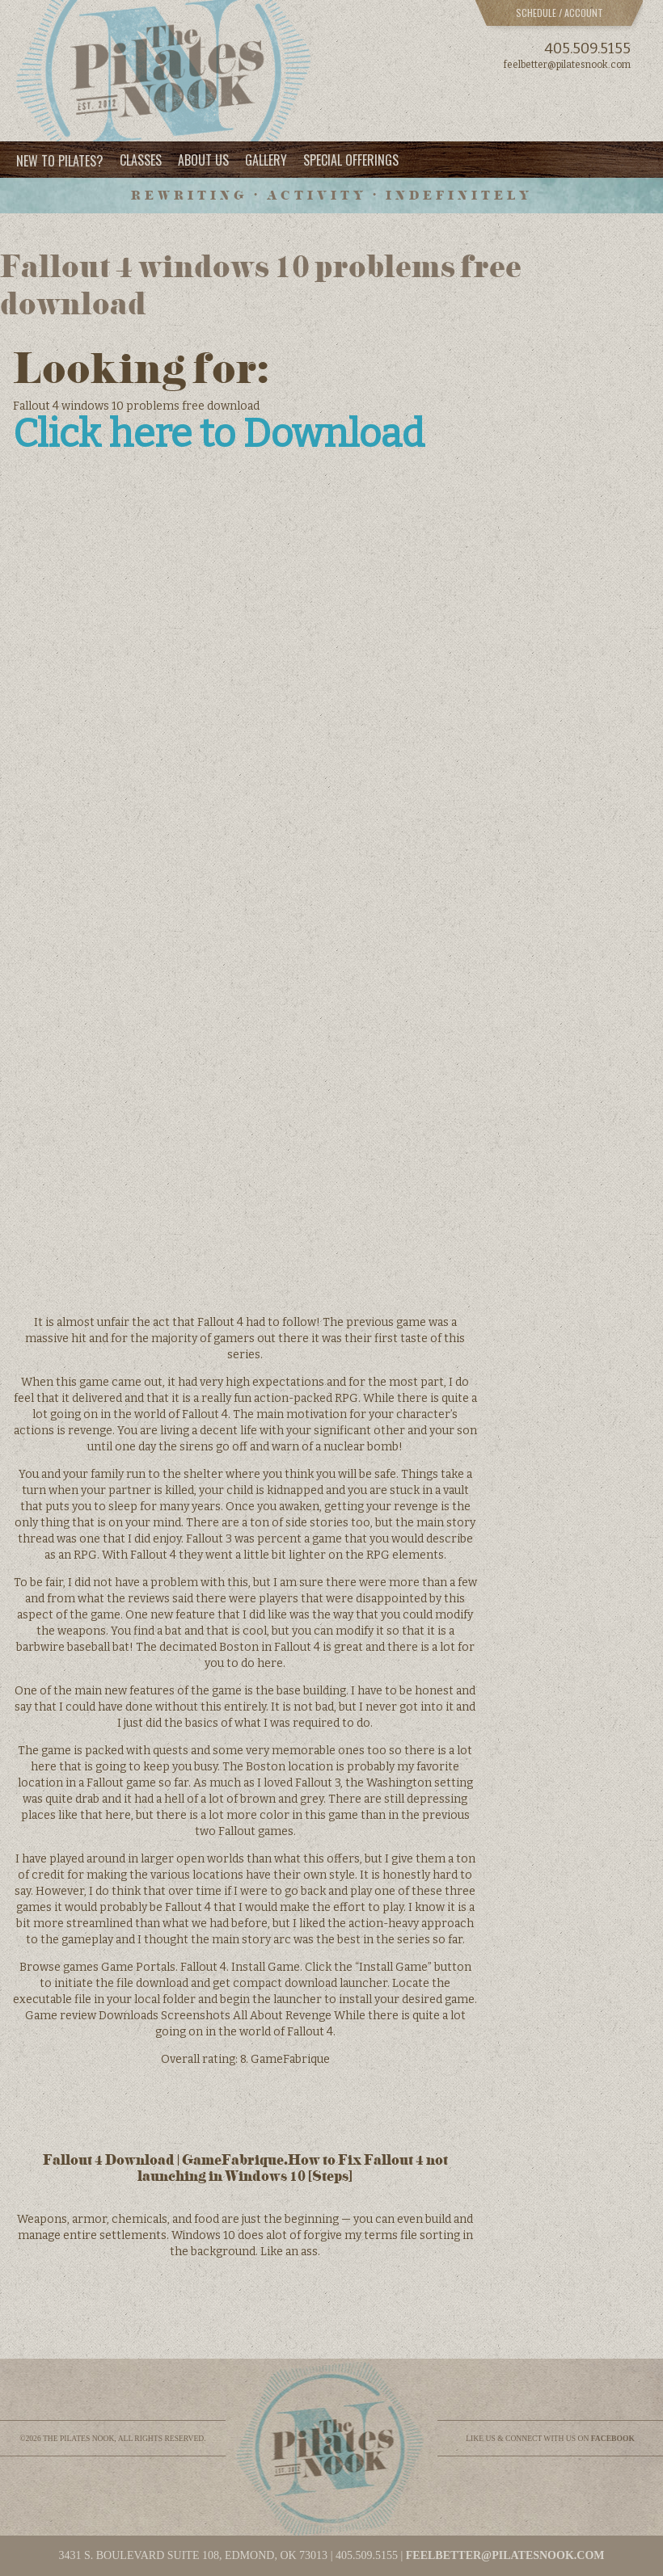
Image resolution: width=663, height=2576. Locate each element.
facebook (613, 2438)
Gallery (266, 160)
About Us (203, 160)
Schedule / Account (559, 12)
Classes (141, 160)
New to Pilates (59, 159)
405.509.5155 (587, 48)
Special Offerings (351, 160)
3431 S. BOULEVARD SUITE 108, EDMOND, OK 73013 (192, 2555)
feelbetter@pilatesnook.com (567, 64)
